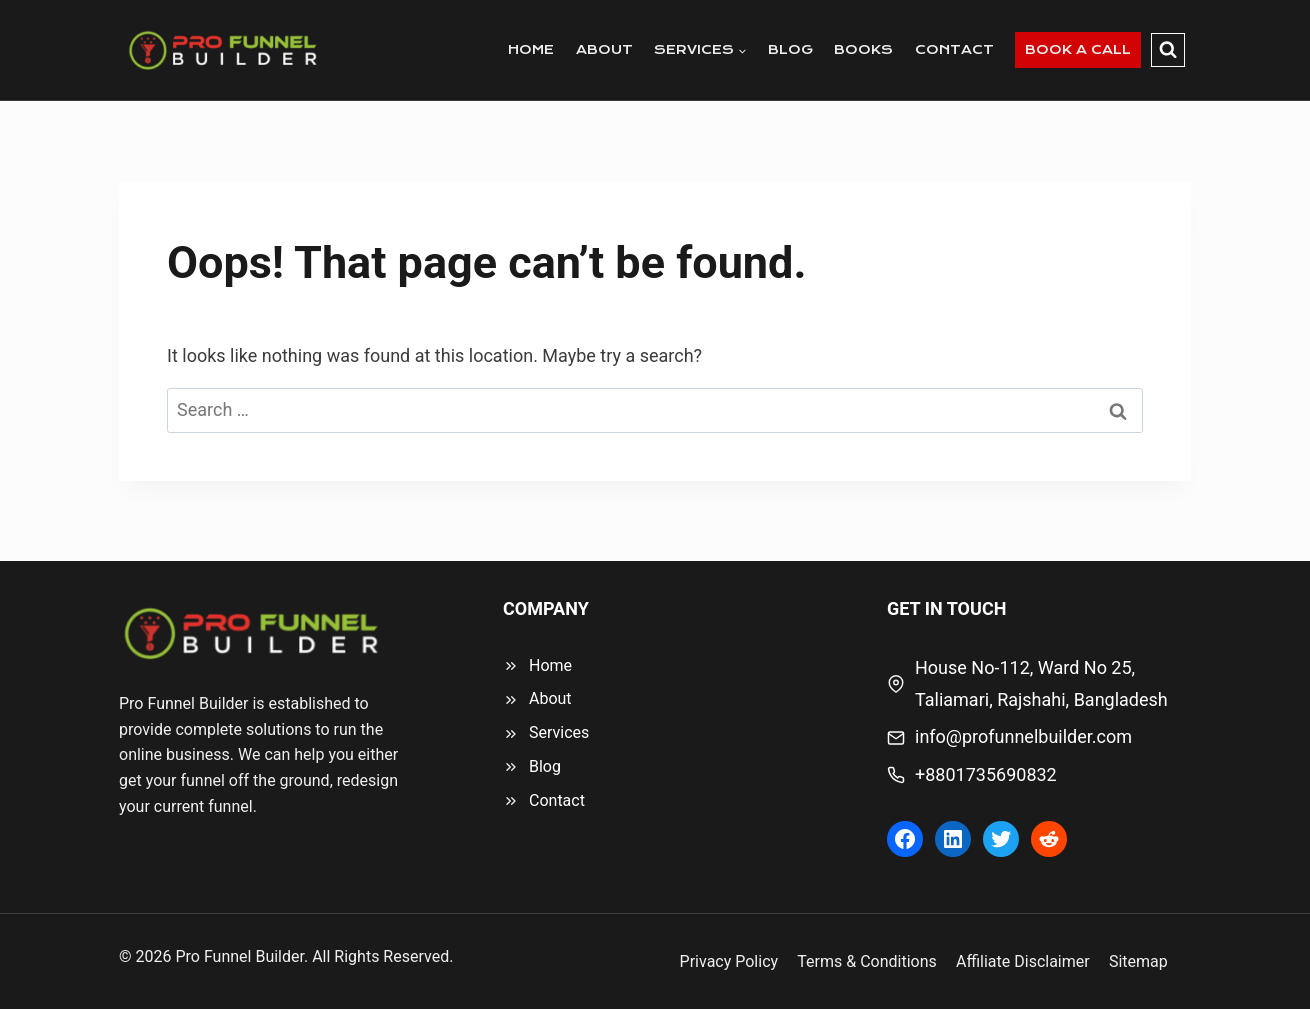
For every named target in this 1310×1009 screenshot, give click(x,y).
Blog (545, 766)
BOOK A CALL (1078, 49)
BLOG (790, 49)
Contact (557, 800)
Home (550, 665)
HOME (531, 49)
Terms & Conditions (867, 961)
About (550, 698)
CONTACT (954, 49)
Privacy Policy (729, 961)
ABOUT (604, 49)
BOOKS (863, 49)
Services (559, 732)
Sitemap (1138, 961)
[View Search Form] (1168, 50)
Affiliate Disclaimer (1023, 961)
